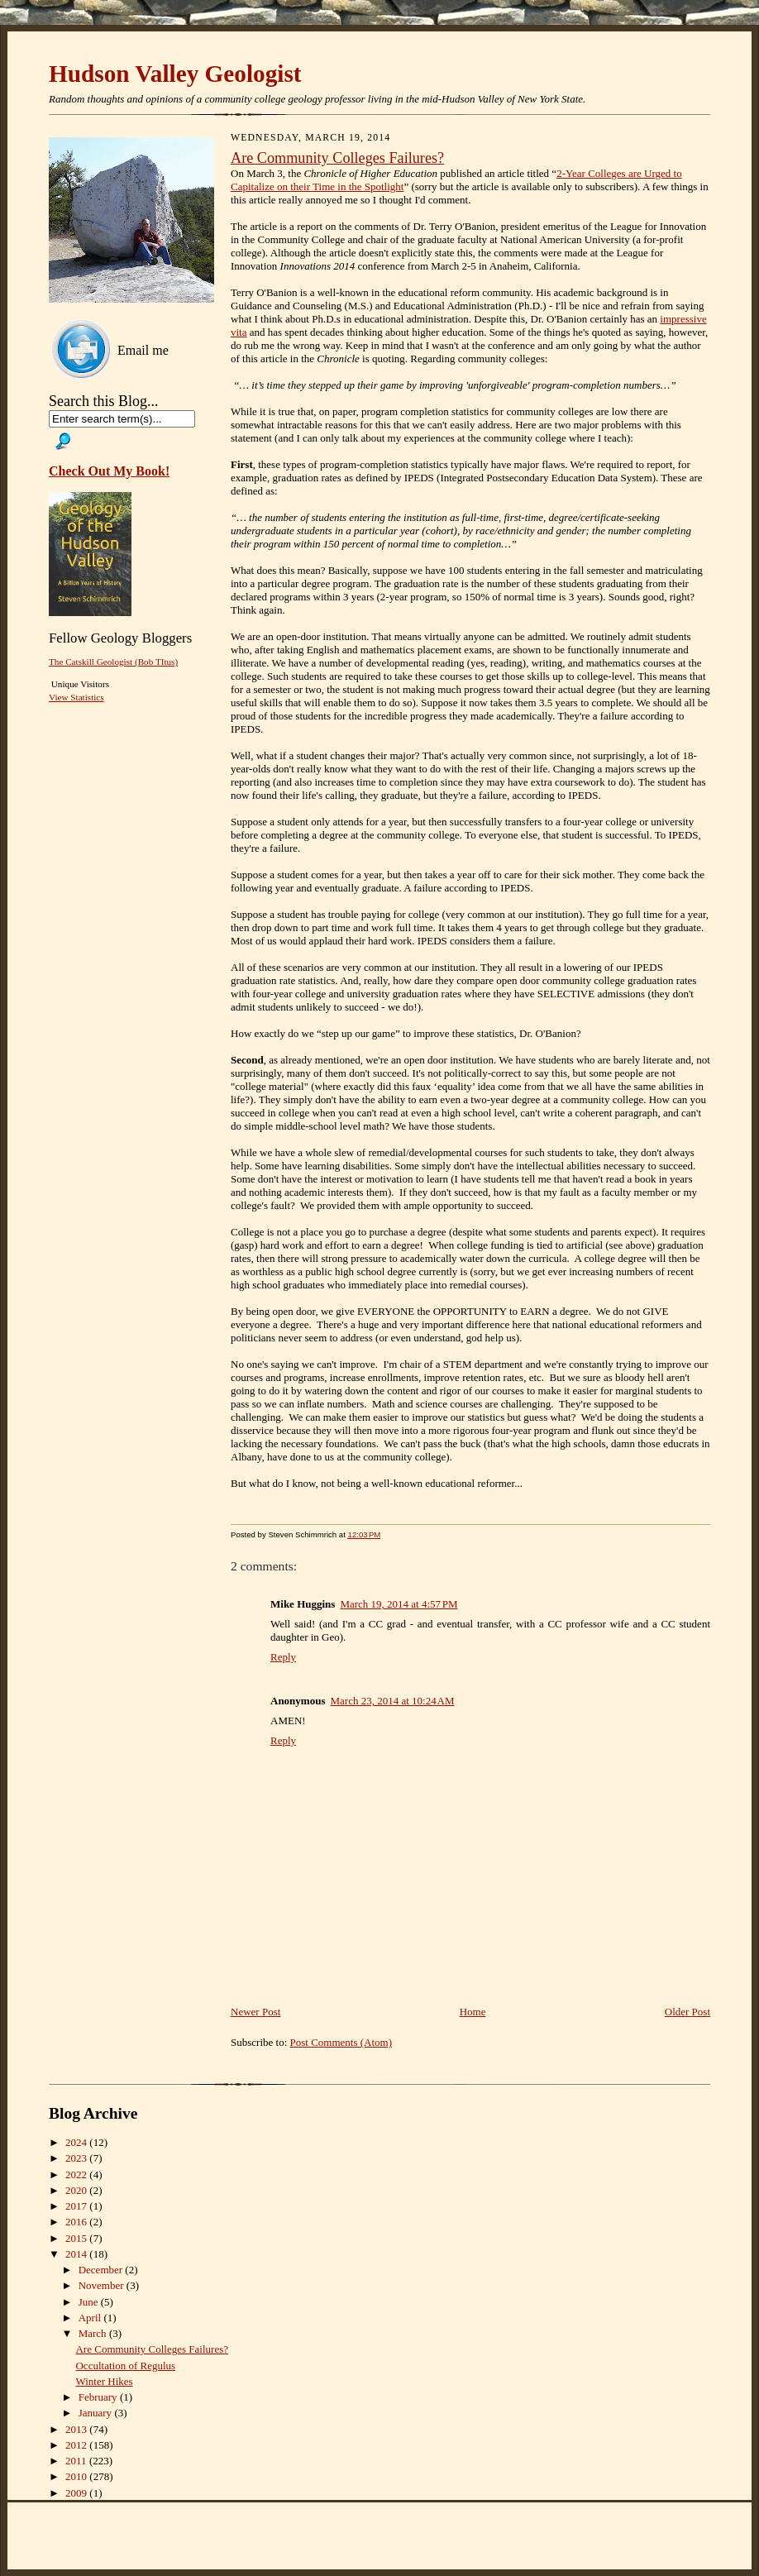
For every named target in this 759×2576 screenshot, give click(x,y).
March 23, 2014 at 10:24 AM (392, 1700)
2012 (77, 2445)
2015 (77, 2238)
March (94, 2333)
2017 (77, 2206)
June (90, 2302)
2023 (77, 2158)
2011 (77, 2460)
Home (473, 2011)
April (91, 2317)
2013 (77, 2429)
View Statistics (76, 697)
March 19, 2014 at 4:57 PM (398, 1604)
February (99, 2397)
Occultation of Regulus (125, 2365)
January (97, 2412)
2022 (77, 2174)
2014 (77, 2254)
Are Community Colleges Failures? (337, 158)
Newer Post (255, 2011)
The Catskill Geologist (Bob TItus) (113, 662)
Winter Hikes (103, 2381)
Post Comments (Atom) (341, 2042)
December (102, 2269)
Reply (283, 1657)
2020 (77, 2190)
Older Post (687, 2011)
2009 (77, 2493)
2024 (77, 2142)
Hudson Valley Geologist (175, 73)
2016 (77, 2221)
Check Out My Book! (109, 471)
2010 (77, 2476)
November (102, 2285)
